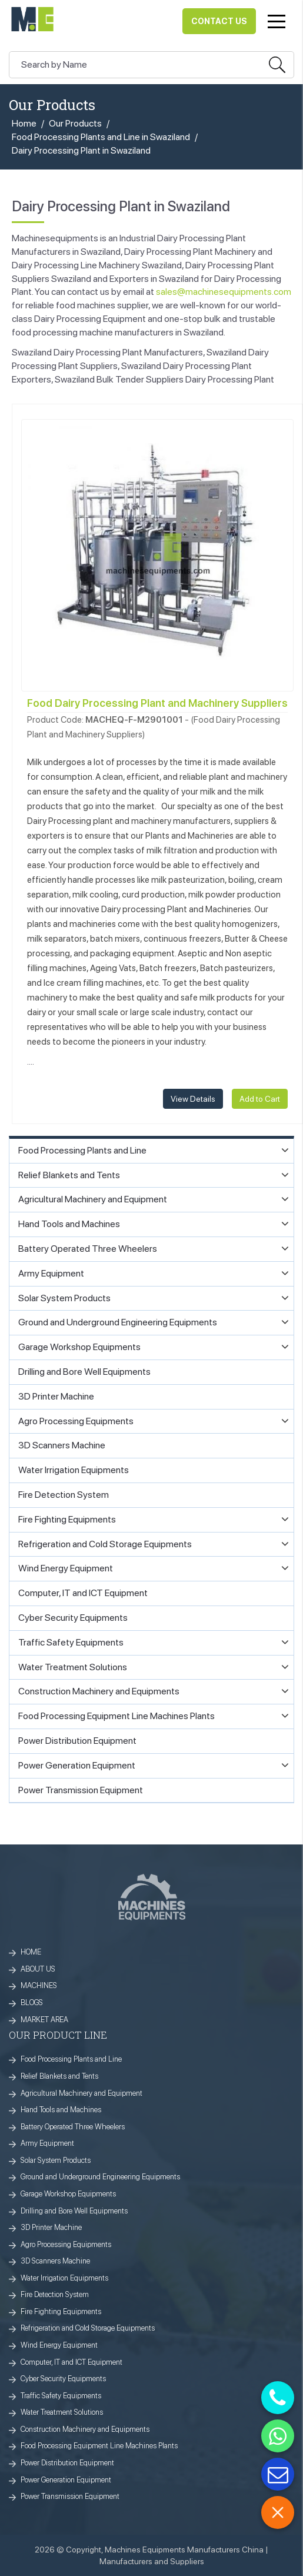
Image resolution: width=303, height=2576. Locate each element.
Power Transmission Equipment (70, 2496)
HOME (31, 1951)
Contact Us (219, 21)
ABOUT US (38, 1969)
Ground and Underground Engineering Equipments (100, 2176)
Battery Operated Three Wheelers (73, 2126)
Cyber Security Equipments (63, 2378)
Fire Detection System (55, 2294)
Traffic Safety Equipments (61, 2395)
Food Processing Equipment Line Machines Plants (99, 2445)
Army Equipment (47, 2143)
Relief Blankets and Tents (59, 2076)
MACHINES (39, 1985)
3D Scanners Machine (55, 2260)
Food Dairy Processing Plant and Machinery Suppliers (157, 703)
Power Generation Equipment (66, 2479)
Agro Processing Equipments (66, 2244)
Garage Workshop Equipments (68, 2193)
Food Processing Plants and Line (71, 2059)
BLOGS (32, 2002)
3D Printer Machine (51, 2227)
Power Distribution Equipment (67, 2462)
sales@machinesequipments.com (223, 291)
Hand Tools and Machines (61, 2109)
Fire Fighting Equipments (61, 2311)
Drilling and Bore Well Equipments (74, 2210)
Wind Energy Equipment (59, 2345)
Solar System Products (56, 2160)
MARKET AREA (44, 2019)
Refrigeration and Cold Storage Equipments (88, 2328)
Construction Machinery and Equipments (85, 2429)
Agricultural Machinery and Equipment (81, 2093)
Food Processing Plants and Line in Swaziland (101, 136)
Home (24, 123)
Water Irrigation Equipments (64, 2277)
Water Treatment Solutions (62, 2412)
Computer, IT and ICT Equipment (71, 2362)
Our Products (75, 123)
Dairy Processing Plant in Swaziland (81, 150)
